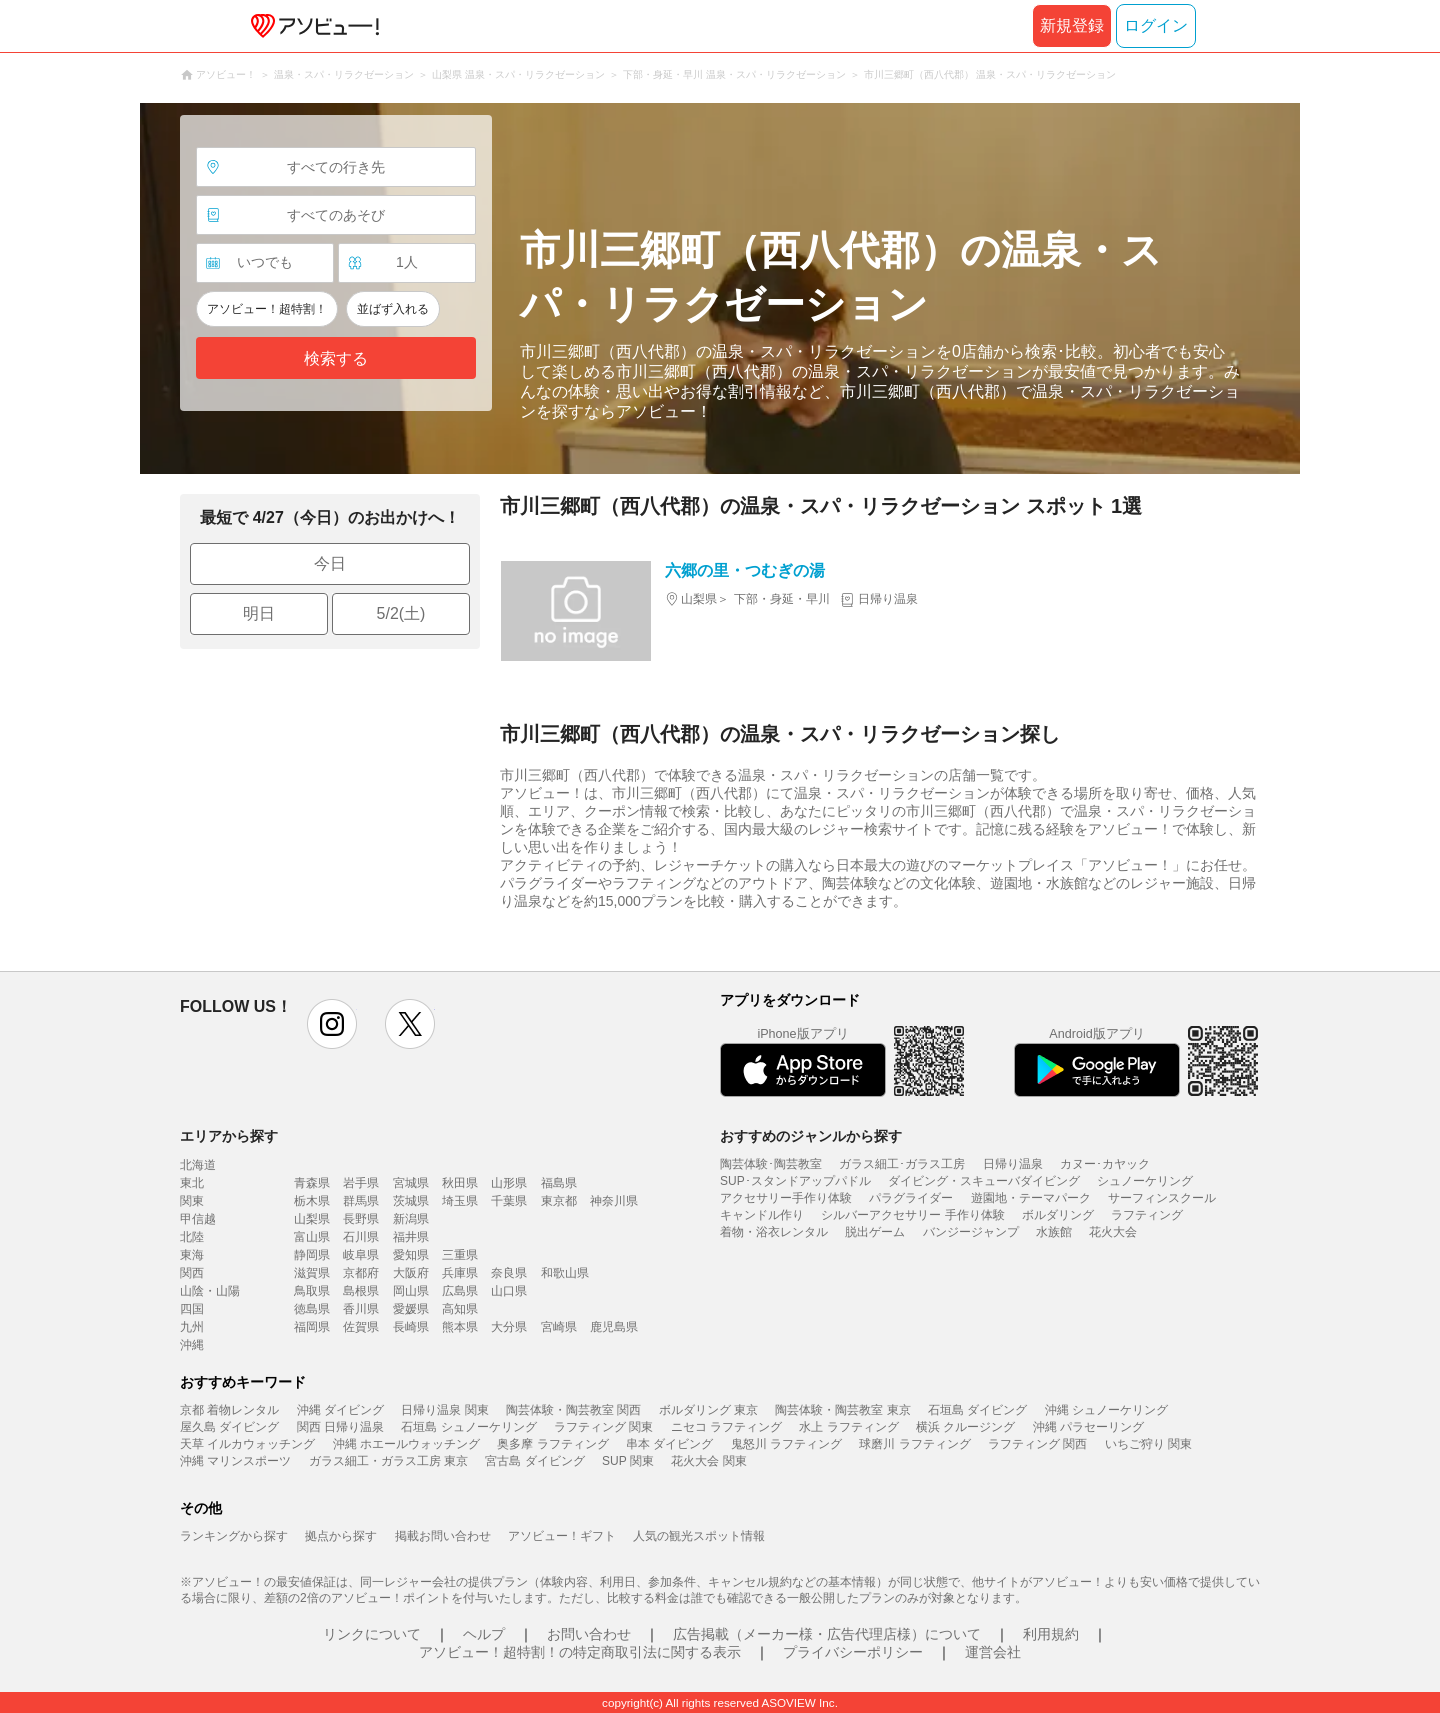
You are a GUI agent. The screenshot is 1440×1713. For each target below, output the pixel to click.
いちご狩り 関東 (1148, 1444)
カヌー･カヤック (1105, 1164)
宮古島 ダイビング (534, 1461)
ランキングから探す (234, 1536)
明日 (259, 613)
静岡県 (312, 1255)
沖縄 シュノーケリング (1106, 1410)
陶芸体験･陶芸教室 (771, 1164)
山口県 (509, 1291)
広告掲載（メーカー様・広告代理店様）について (827, 1634)
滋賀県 (312, 1273)
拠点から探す (341, 1536)
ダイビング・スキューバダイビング (984, 1181)
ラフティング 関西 (1037, 1444)
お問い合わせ (589, 1634)
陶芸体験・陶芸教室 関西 (573, 1410)
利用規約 (1051, 1634)
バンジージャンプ (971, 1232)
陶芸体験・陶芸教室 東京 (842, 1410)
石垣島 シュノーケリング (468, 1427)
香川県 (361, 1309)
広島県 (460, 1291)
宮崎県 (559, 1327)
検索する (336, 358)
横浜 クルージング (965, 1427)
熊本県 (460, 1327)
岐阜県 (361, 1255)
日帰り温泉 (1013, 1164)
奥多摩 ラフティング (552, 1444)
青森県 (312, 1183)
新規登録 (1072, 25)
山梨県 (312, 1219)
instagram (332, 1024)
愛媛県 (411, 1309)
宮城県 (411, 1183)
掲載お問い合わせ (443, 1536)
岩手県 (361, 1183)
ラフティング (1147, 1215)
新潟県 (411, 1219)
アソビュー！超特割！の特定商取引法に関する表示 (580, 1652)
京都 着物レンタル (229, 1410)
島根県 (361, 1291)
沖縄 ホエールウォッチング (406, 1444)
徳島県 (312, 1309)
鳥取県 (312, 1291)
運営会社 (993, 1652)
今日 (330, 563)
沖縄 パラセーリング (1088, 1427)
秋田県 (460, 1183)
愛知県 (411, 1255)
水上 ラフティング (848, 1427)
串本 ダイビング (669, 1444)
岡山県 (411, 1291)
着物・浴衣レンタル (774, 1232)
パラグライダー (911, 1198)
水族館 (1054, 1232)
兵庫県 (460, 1273)
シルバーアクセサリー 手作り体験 (912, 1215)
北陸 (192, 1237)
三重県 (460, 1255)
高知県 (460, 1309)
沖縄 (192, 1345)
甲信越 (198, 1219)
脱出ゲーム (875, 1232)
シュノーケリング (1145, 1181)
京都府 (361, 1273)
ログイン (1156, 25)
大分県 (509, 1327)
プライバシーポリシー (853, 1652)
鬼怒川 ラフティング (786, 1444)
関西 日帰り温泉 (340, 1427)
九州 (192, 1327)
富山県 (312, 1237)
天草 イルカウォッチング (247, 1444)
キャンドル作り (762, 1215)
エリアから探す (229, 1136)
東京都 (559, 1201)
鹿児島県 (614, 1327)
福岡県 (312, 1327)
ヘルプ (484, 1634)
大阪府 (411, 1273)
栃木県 (312, 1201)
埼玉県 (460, 1201)
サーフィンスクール (1162, 1198)
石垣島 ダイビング (977, 1410)
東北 (192, 1183)
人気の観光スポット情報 (699, 1536)
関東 (192, 1201)
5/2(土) (401, 613)
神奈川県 (614, 1201)
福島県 (559, 1183)
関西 (192, 1273)
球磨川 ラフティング (914, 1444)
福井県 (411, 1237)
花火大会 (1113, 1232)
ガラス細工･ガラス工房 (902, 1164)
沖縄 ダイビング (340, 1410)
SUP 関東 (628, 1461)
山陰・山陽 (210, 1291)
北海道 (198, 1165)
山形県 (509, 1183)
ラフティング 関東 (603, 1427)
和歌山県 (565, 1273)
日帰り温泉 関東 (444, 1410)
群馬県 (361, 1201)
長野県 (361, 1219)
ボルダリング (1058, 1215)
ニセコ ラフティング (726, 1427)
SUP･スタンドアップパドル (795, 1181)
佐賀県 (361, 1327)
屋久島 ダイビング (229, 1427)
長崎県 (411, 1327)
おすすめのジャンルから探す (811, 1136)
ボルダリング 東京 (708, 1410)
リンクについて (372, 1634)
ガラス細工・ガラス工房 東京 (388, 1461)
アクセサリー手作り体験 (786, 1198)
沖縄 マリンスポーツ (235, 1461)
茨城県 (411, 1201)
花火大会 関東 (708, 1461)
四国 (192, 1309)
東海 (192, 1255)
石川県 (361, 1237)
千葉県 (509, 1201)
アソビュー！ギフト (562, 1536)
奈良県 (509, 1273)
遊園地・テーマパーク (1031, 1198)
